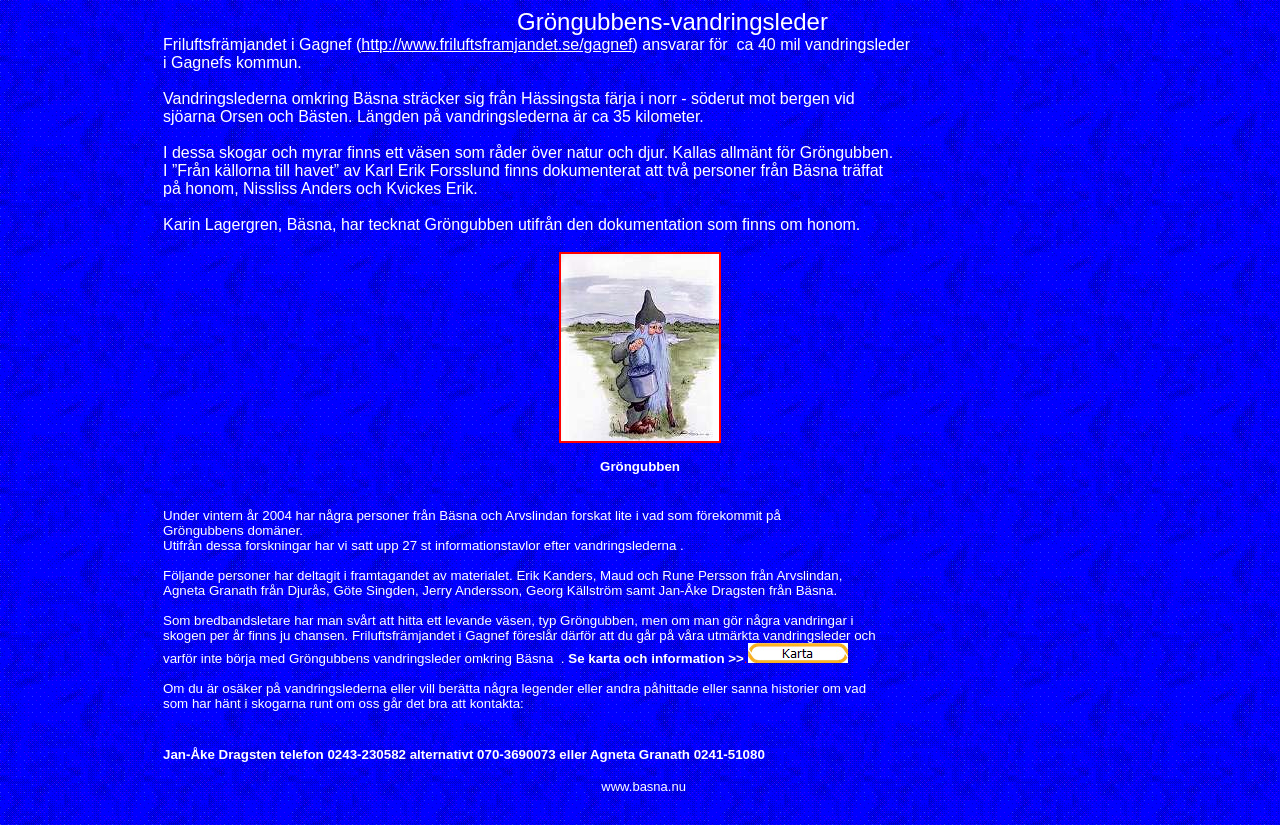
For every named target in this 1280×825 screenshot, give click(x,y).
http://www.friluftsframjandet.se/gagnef (496, 44)
